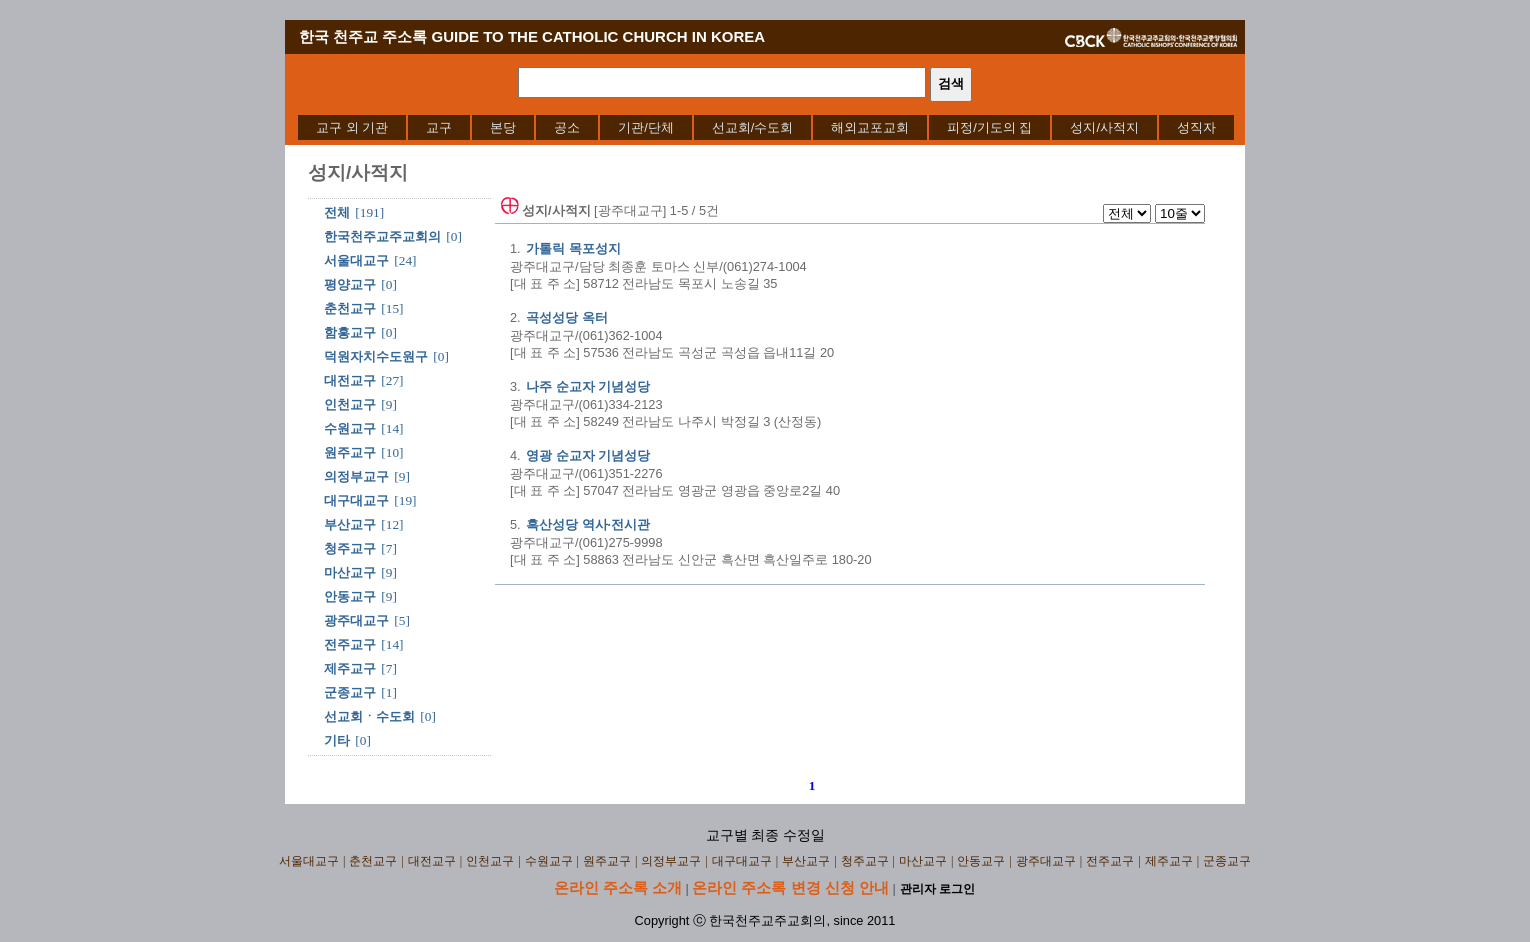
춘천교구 (350, 308)
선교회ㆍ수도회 (369, 716)
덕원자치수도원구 (376, 356)
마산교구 (350, 572)
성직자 (1196, 127)
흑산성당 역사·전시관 (588, 524)
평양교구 (350, 284)
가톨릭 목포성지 (573, 248)
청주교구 (350, 548)
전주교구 (350, 644)
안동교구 (350, 596)
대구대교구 (356, 500)
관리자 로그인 (937, 889)
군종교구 (350, 692)
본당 (503, 127)
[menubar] (766, 127)
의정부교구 (356, 476)
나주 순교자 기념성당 (588, 386)
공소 (567, 127)
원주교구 (350, 452)
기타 (337, 740)
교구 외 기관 (352, 127)
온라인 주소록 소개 (618, 887)
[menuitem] (352, 127)
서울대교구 (356, 260)
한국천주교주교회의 (382, 236)
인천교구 (350, 404)
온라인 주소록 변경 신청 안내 (790, 887)
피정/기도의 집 (989, 127)
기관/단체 (646, 127)
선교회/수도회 (753, 127)
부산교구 (350, 524)
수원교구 (350, 428)
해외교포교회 (870, 127)
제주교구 (350, 668)
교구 (439, 127)
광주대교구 (356, 620)
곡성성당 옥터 (566, 317)
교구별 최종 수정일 (765, 835)
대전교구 (350, 380)
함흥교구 (350, 332)
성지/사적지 (1104, 127)
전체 (337, 212)
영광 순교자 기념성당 (588, 455)
